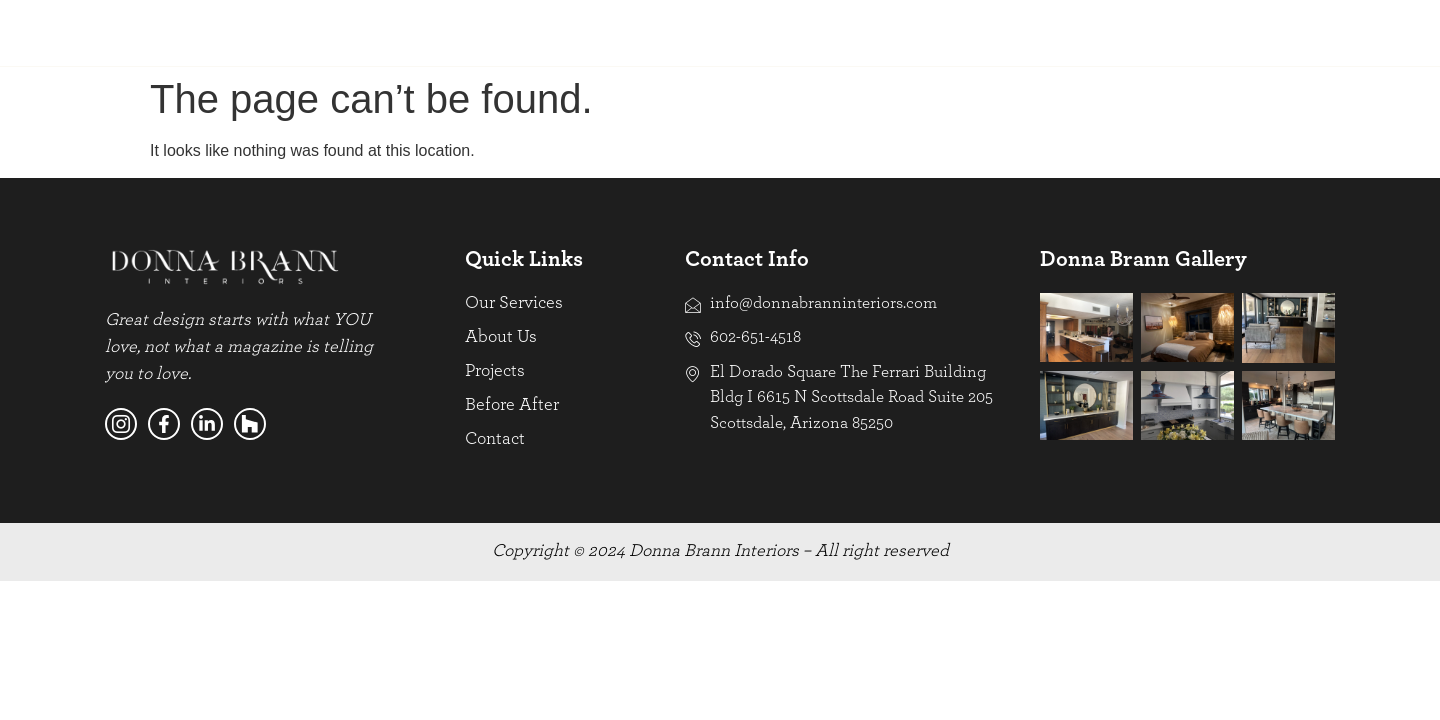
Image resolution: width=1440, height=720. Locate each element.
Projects (398, 32)
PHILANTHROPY (1154, 32)
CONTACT (1282, 32)
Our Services (172, 32)
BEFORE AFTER (1011, 32)
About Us (292, 32)
